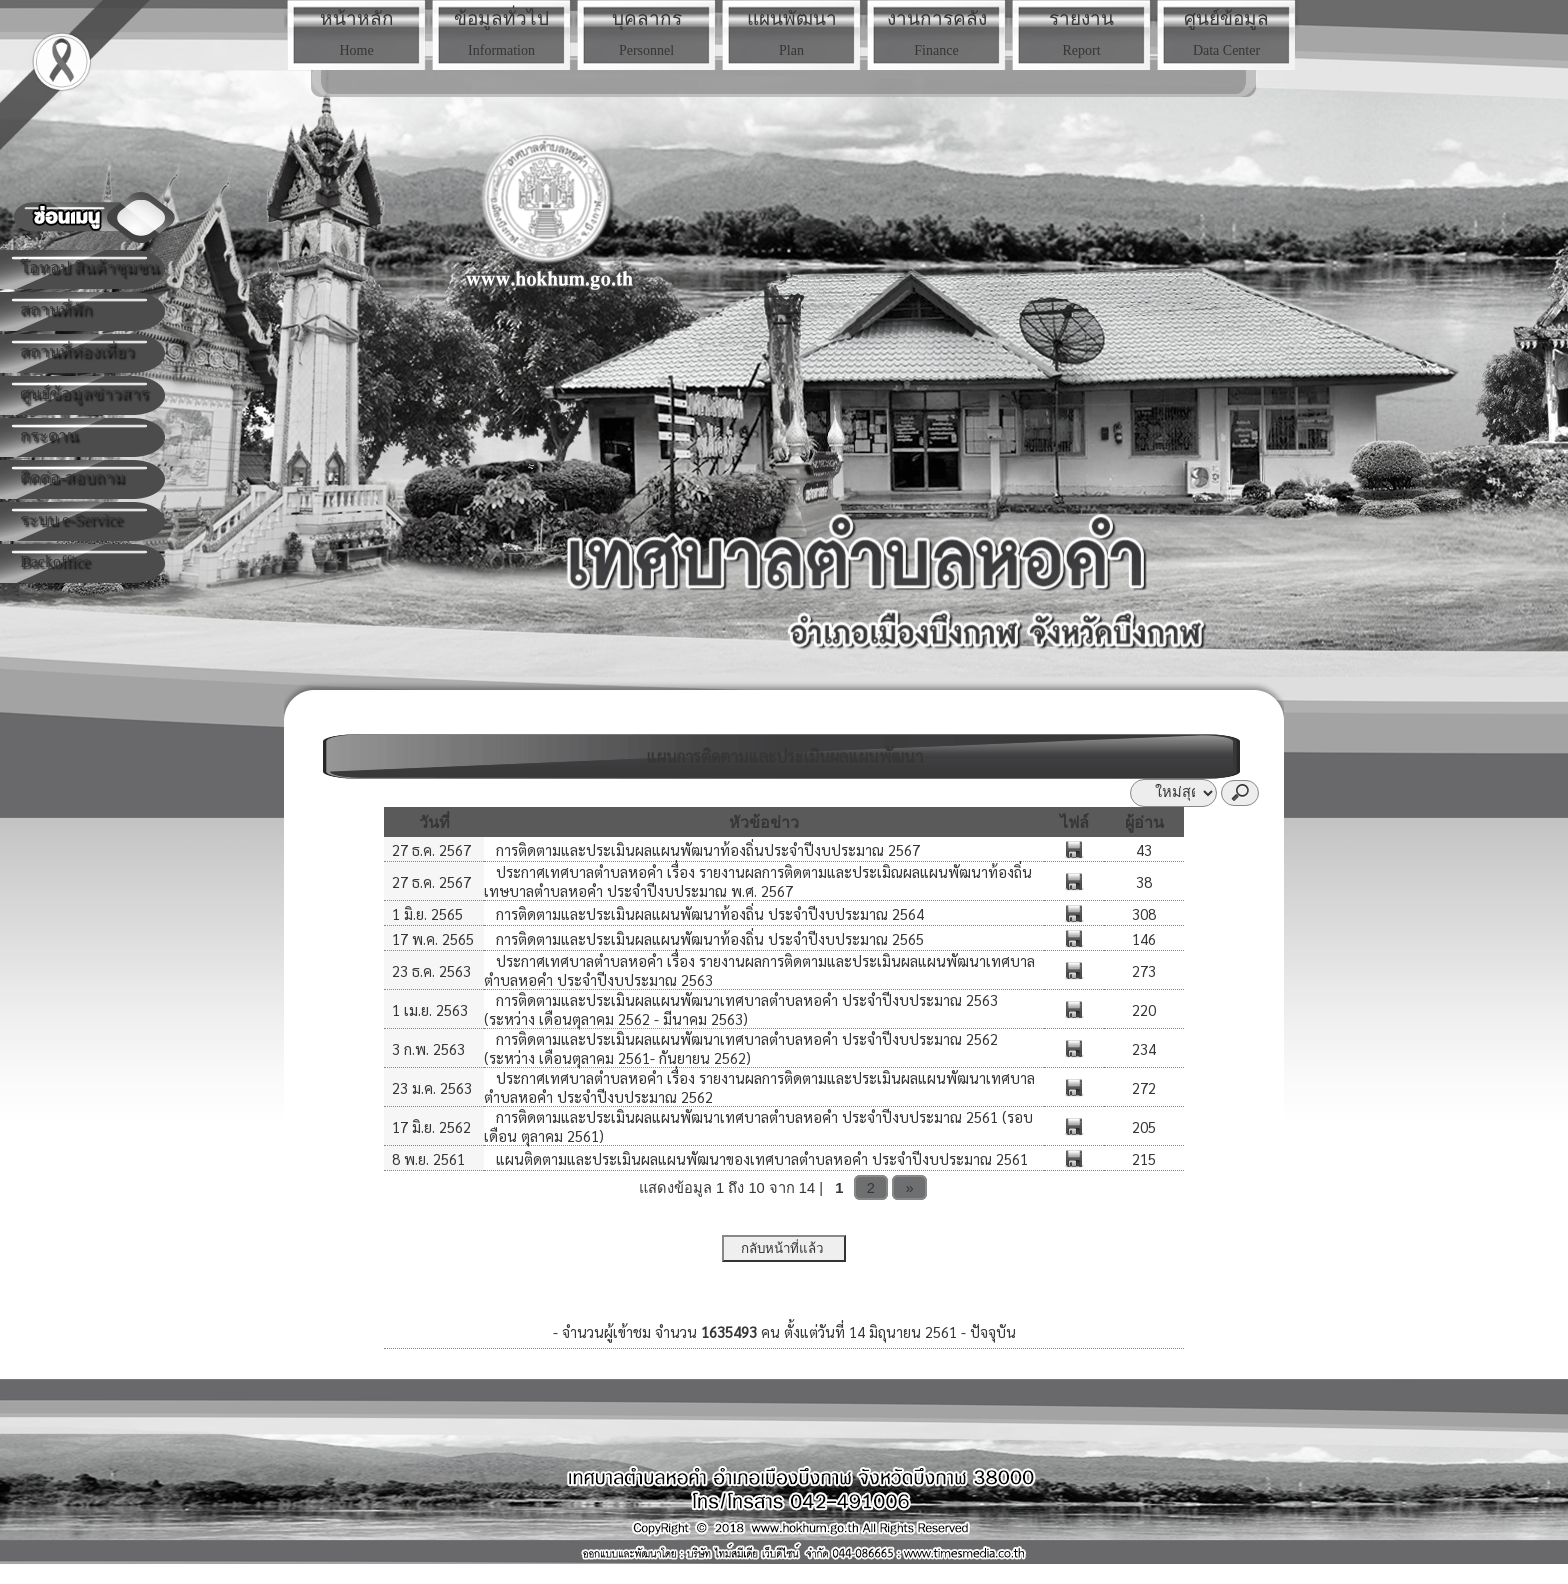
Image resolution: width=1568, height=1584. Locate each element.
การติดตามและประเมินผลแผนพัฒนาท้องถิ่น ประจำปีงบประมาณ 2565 (708, 938)
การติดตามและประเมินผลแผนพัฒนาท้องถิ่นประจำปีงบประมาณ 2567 (706, 849)
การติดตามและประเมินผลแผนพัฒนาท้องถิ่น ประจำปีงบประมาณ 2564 (708, 913)
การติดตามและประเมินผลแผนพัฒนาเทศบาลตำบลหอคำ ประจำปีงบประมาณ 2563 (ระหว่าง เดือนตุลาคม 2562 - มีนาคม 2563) (741, 1009)
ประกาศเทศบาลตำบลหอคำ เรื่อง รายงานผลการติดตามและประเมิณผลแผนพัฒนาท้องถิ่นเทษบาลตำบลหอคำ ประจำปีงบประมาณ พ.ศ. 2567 (758, 881)
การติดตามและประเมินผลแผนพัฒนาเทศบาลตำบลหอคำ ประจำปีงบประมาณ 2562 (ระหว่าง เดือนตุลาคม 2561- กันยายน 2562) (741, 1048)
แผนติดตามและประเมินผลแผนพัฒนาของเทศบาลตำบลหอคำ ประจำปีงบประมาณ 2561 (760, 1158)
